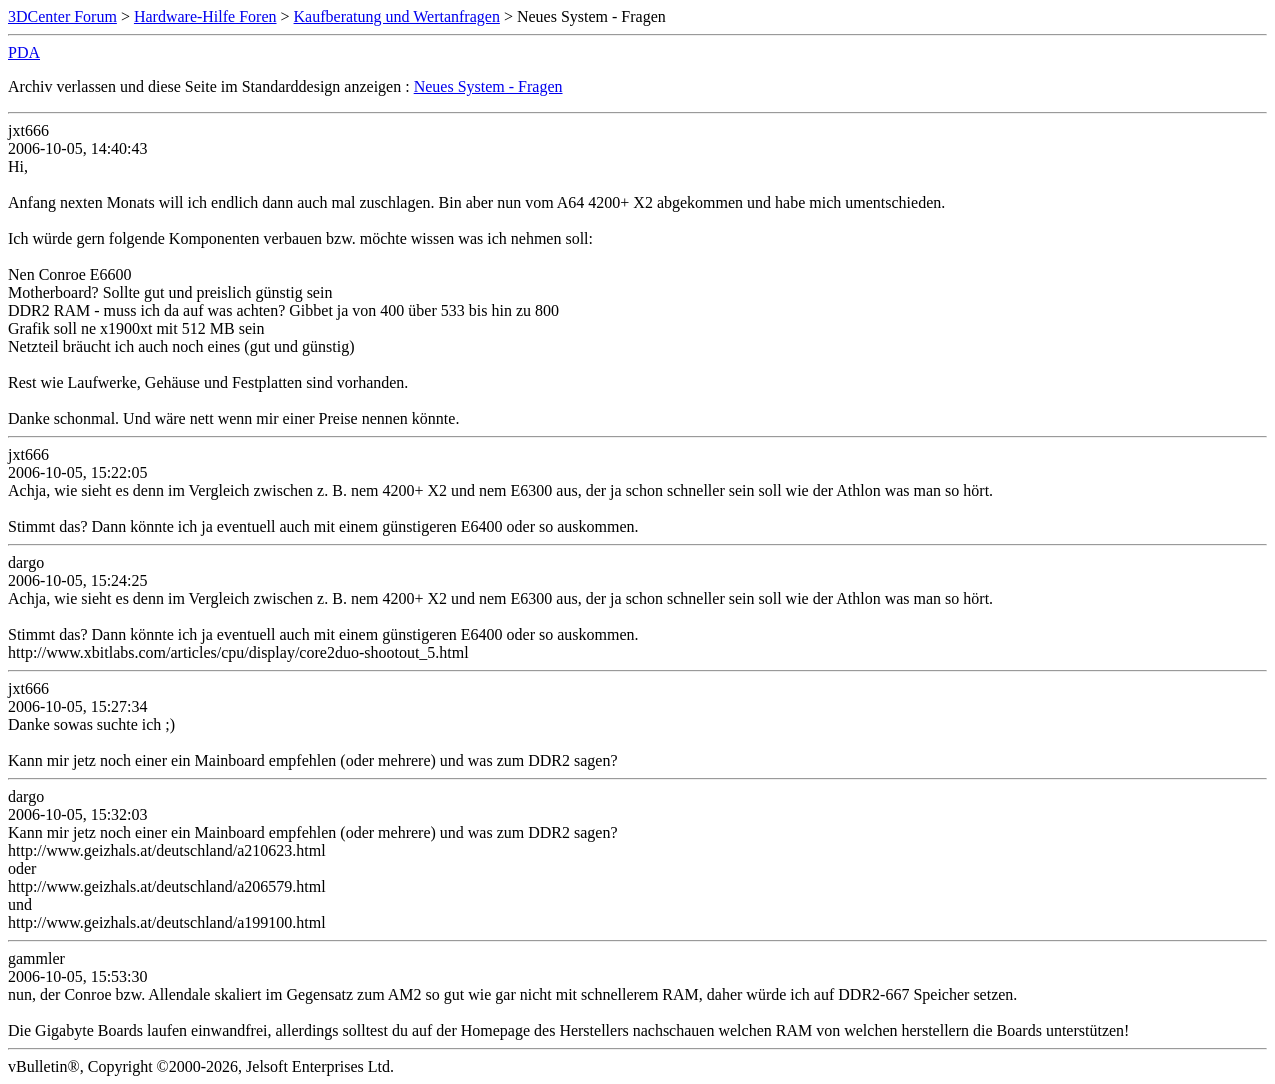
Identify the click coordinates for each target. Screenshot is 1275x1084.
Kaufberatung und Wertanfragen (397, 16)
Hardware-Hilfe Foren (205, 16)
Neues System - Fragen (488, 86)
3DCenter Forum (62, 16)
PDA (24, 52)
